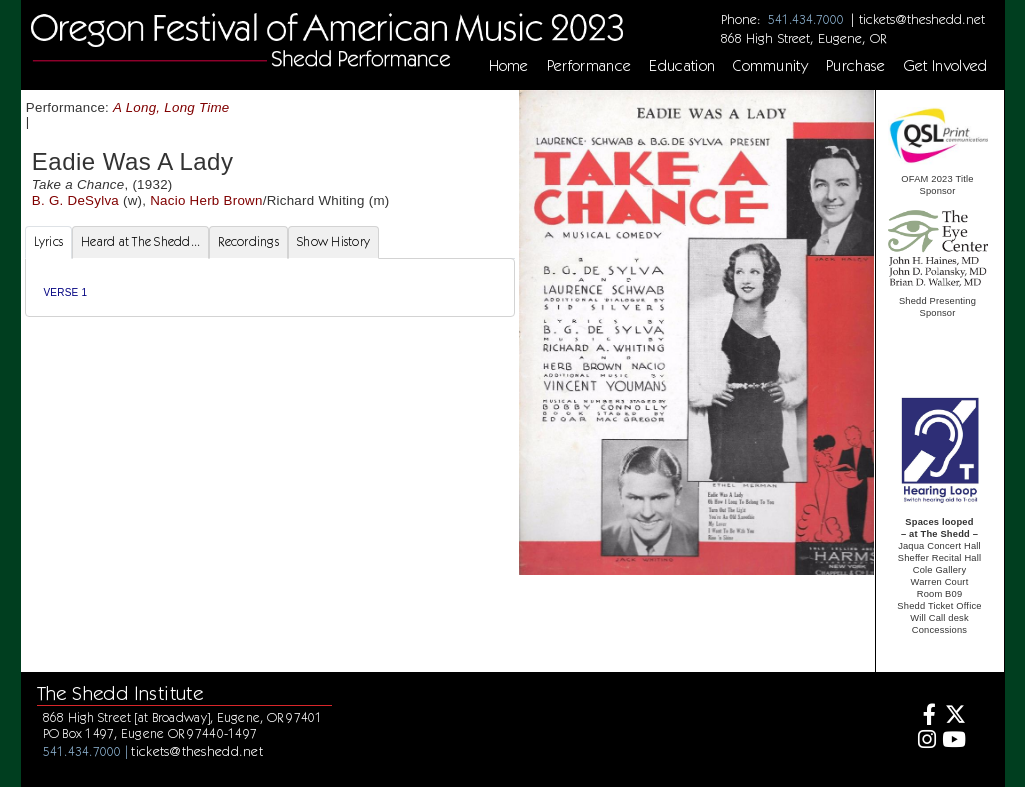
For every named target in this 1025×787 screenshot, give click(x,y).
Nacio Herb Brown (206, 200)
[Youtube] (953, 741)
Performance (589, 66)
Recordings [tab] (248, 241)
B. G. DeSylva (75, 200)
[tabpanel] (270, 287)
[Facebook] (924, 716)
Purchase (856, 66)
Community (770, 66)
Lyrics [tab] (49, 241)
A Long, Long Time (171, 107)
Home (509, 66)
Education (682, 66)
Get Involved (946, 66)
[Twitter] (953, 716)
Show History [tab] (333, 241)
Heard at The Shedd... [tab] (140, 241)
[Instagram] (924, 741)
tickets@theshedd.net (922, 19)
